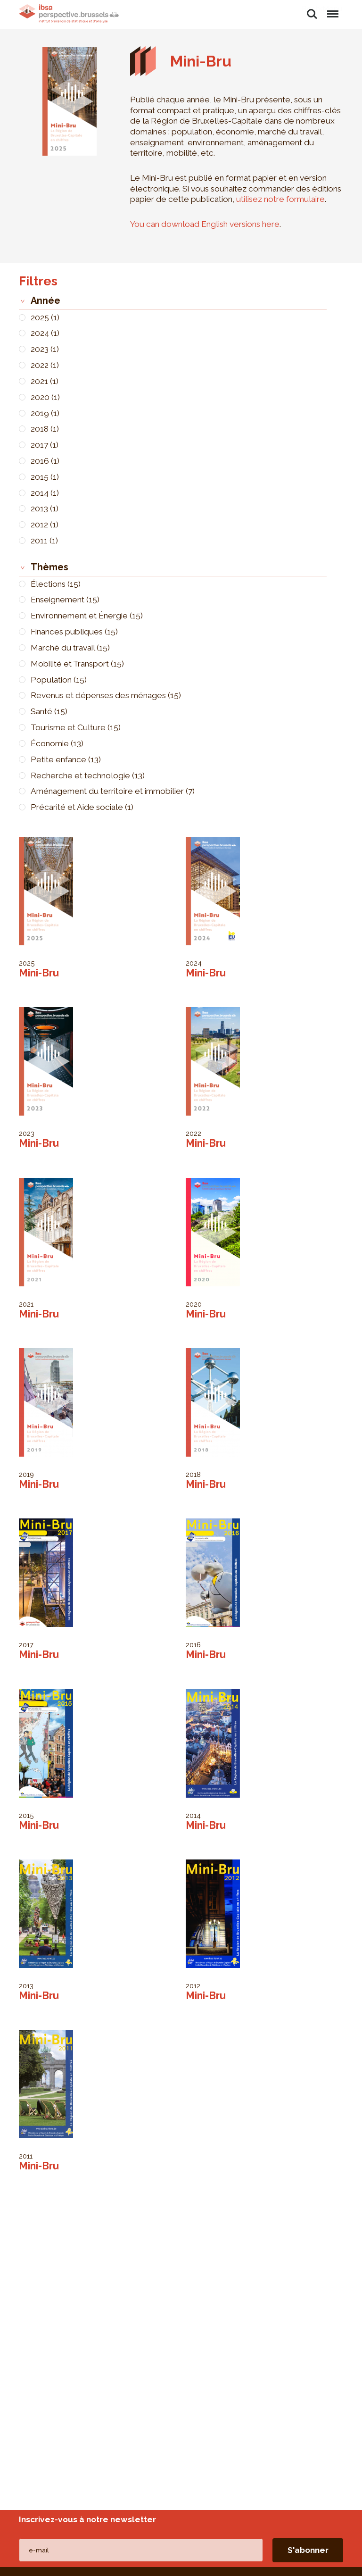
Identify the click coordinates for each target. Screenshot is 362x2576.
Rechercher (312, 14)
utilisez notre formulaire (280, 199)
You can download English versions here (205, 224)
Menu (332, 9)
